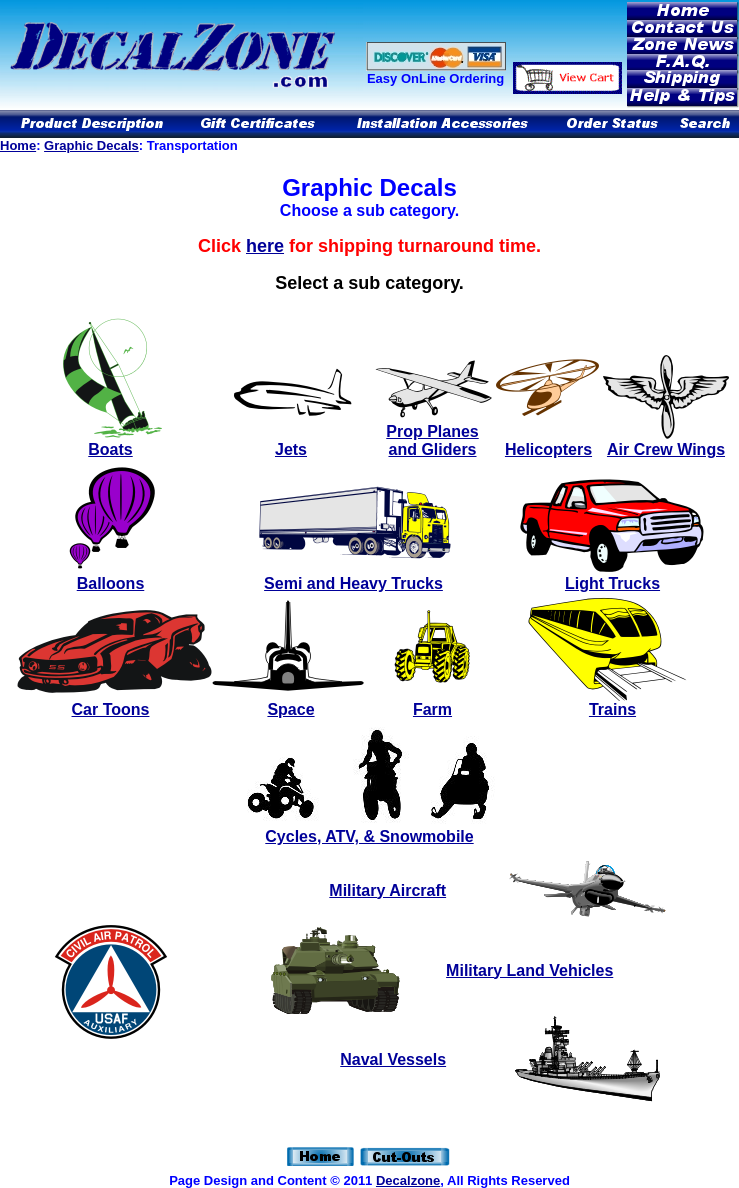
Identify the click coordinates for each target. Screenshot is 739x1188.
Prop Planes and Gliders (432, 433)
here (265, 246)
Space (290, 709)
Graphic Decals (91, 145)
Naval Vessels (393, 1059)
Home (18, 145)
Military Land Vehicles (529, 970)
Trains (612, 709)
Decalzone (408, 1180)
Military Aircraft (387, 890)
